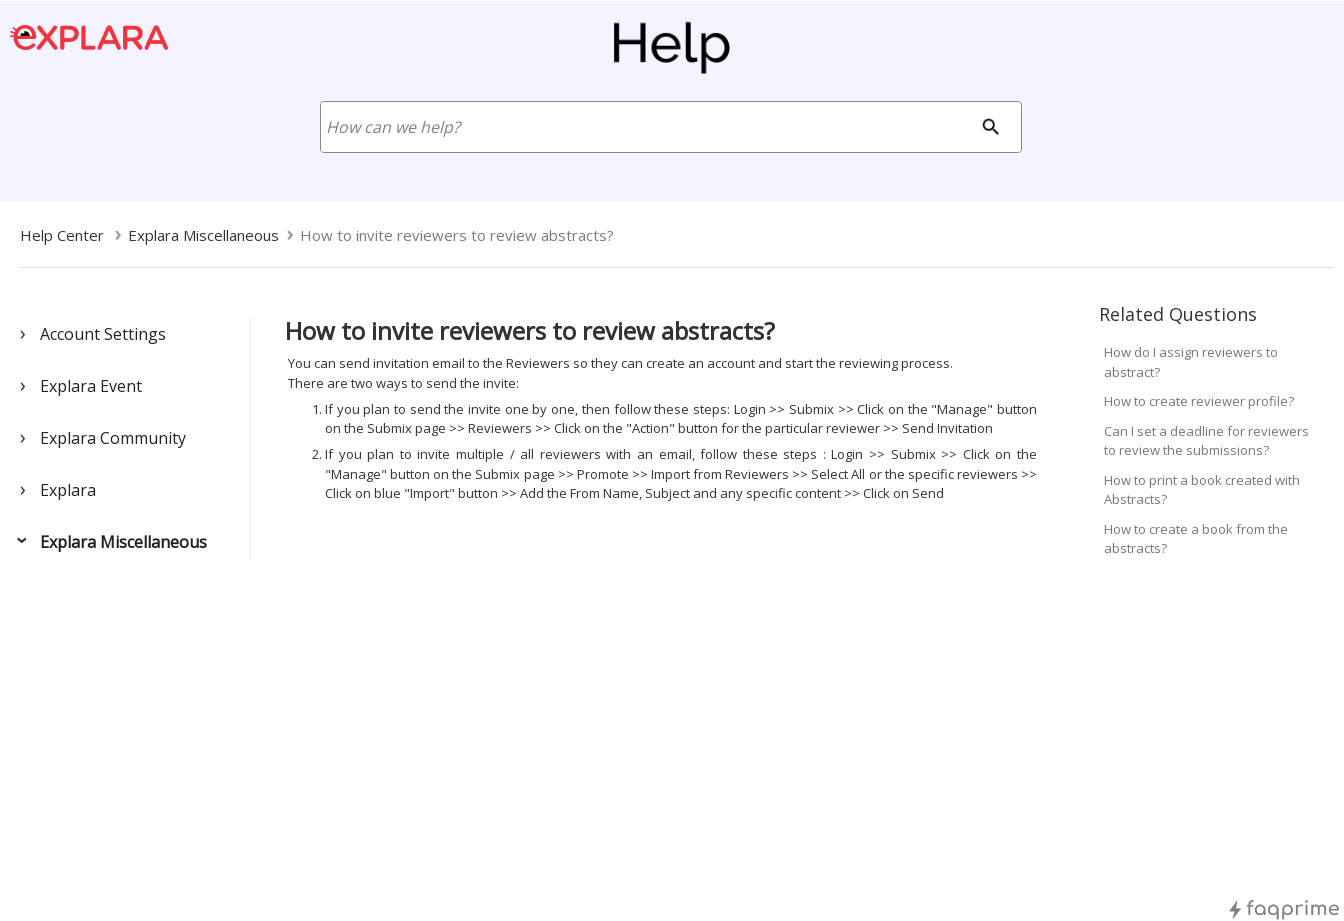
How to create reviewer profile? (1199, 401)
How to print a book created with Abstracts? (1202, 490)
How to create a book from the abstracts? (1196, 539)
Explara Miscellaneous (123, 542)
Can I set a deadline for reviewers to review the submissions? (1206, 441)
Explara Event (91, 386)
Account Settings (103, 334)
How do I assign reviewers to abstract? (1191, 362)
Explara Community (113, 438)
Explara (68, 490)
